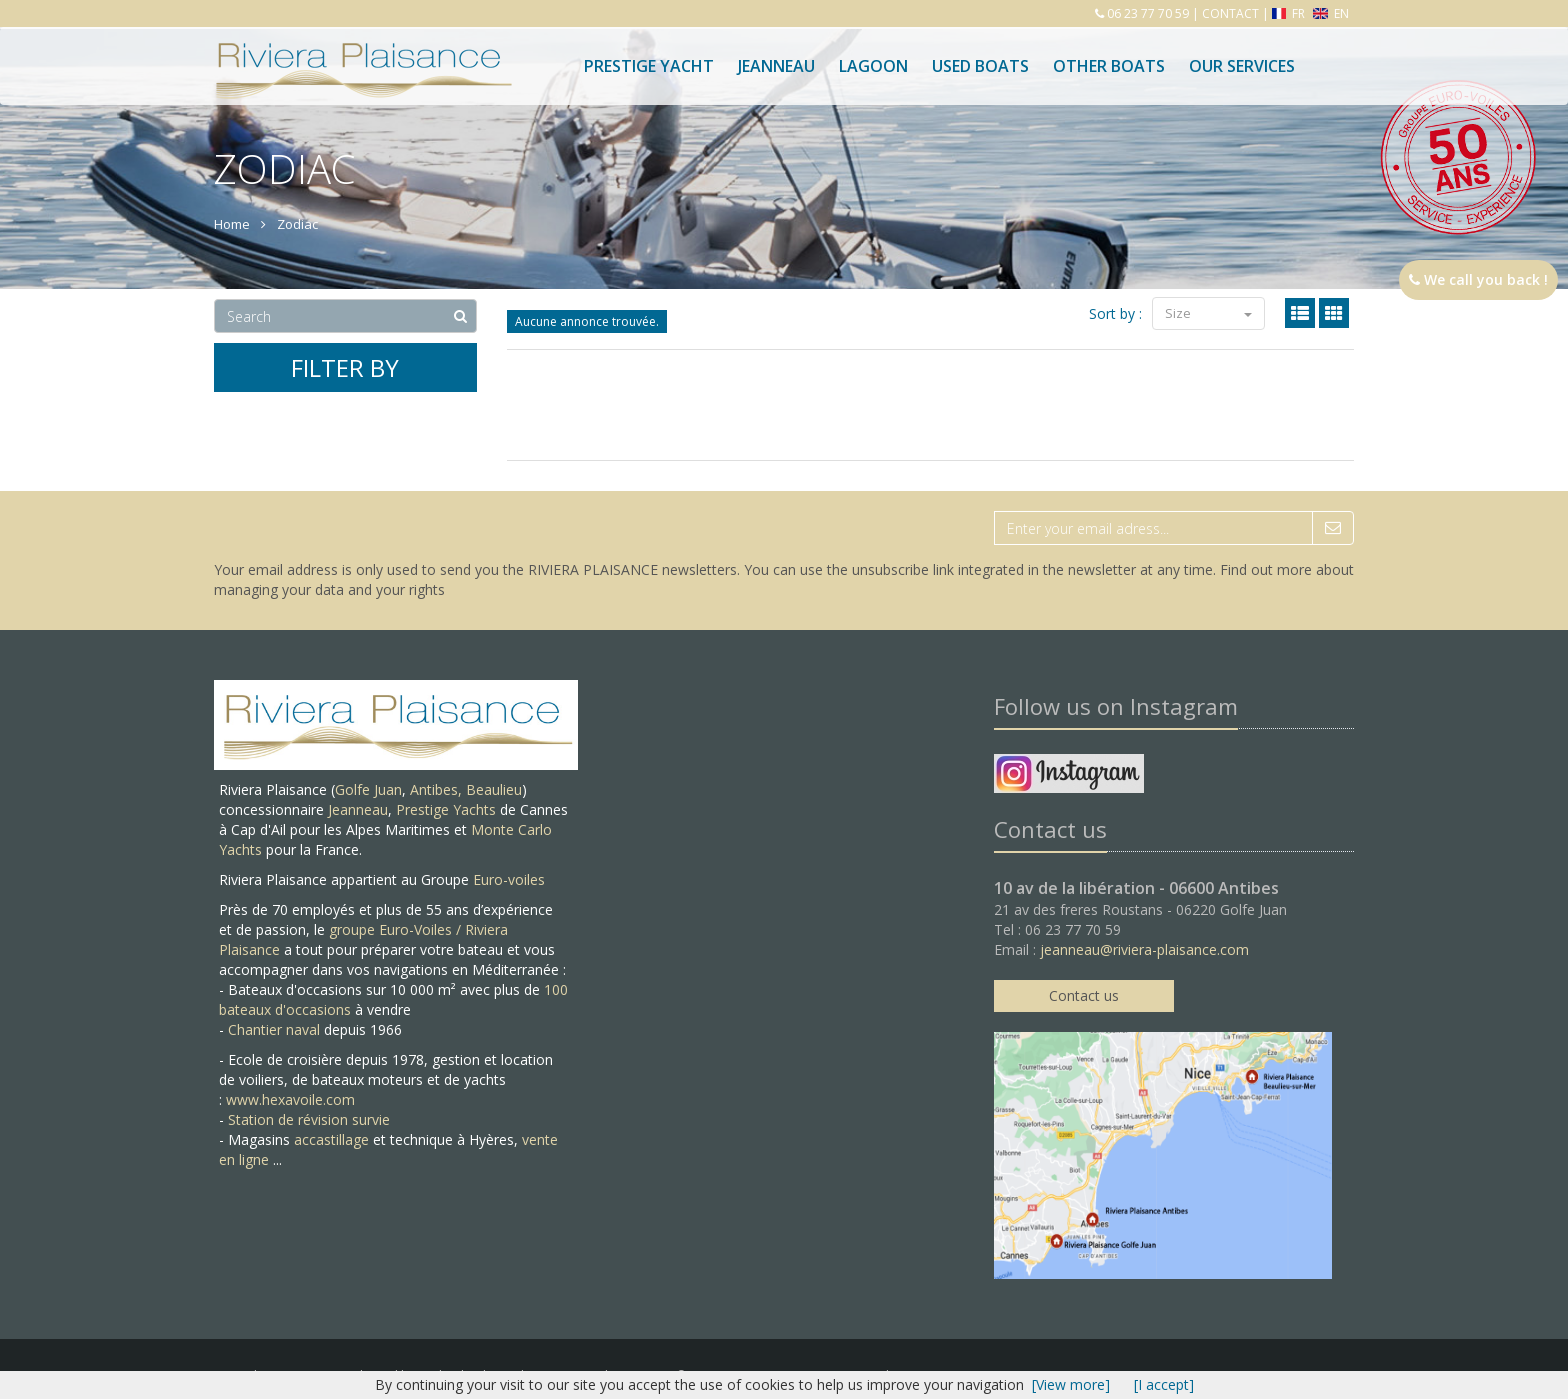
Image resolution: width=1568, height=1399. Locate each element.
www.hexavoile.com (290, 1099)
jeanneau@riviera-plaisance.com (1144, 949)
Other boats (1109, 66)
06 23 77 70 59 (1146, 13)
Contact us (1084, 995)
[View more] (1071, 1384)
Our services (1242, 66)
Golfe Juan (368, 789)
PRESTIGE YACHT (649, 66)
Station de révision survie (309, 1119)
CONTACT (1230, 13)
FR (1290, 13)
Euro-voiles (509, 879)
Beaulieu (494, 789)
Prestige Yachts (446, 809)
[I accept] (1164, 1384)
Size (1208, 313)
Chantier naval (274, 1029)
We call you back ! (1478, 279)
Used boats (980, 66)
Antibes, (438, 789)
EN (1331, 13)
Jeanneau (776, 66)
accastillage (331, 1139)
